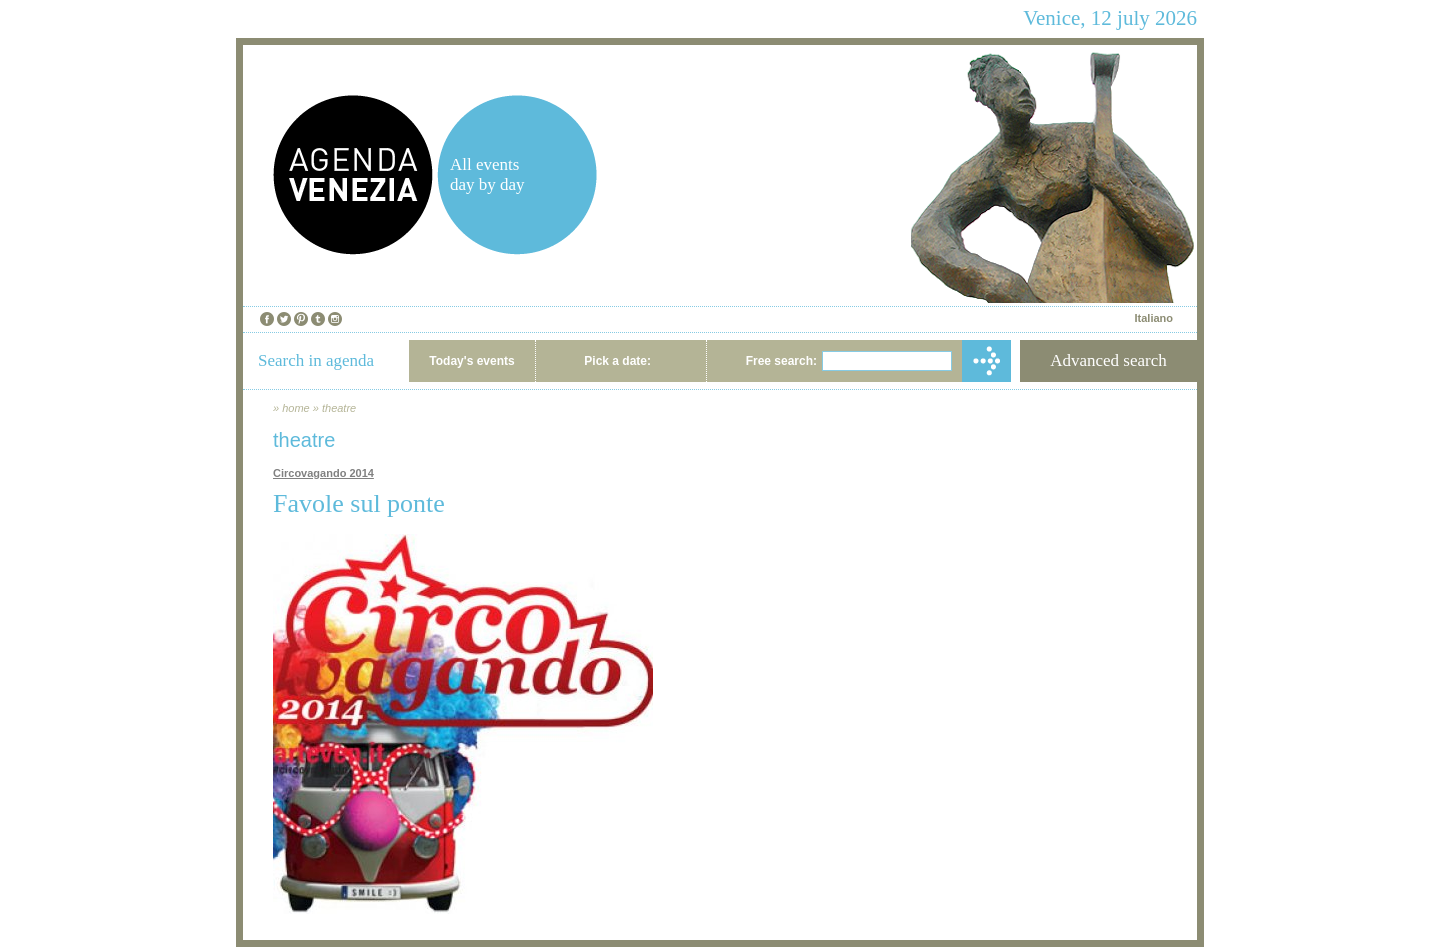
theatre (339, 408)
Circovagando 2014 (323, 473)
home (296, 408)
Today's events (471, 361)
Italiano (1153, 318)
